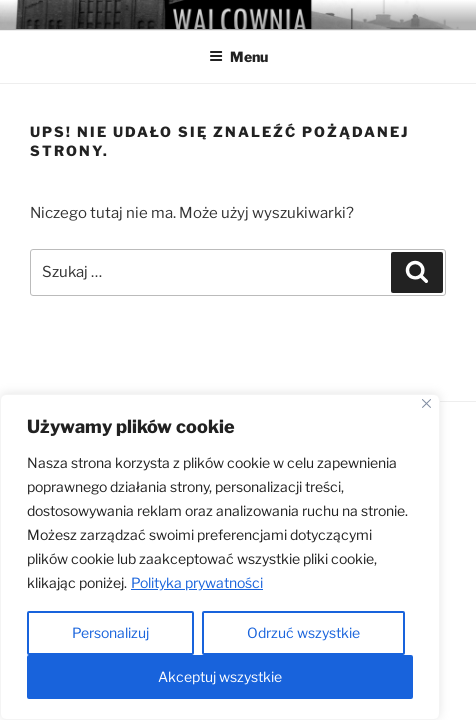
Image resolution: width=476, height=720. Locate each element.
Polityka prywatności (197, 582)
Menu (238, 56)
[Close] (426, 403)
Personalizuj (110, 632)
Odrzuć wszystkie (303, 632)
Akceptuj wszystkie (220, 676)
